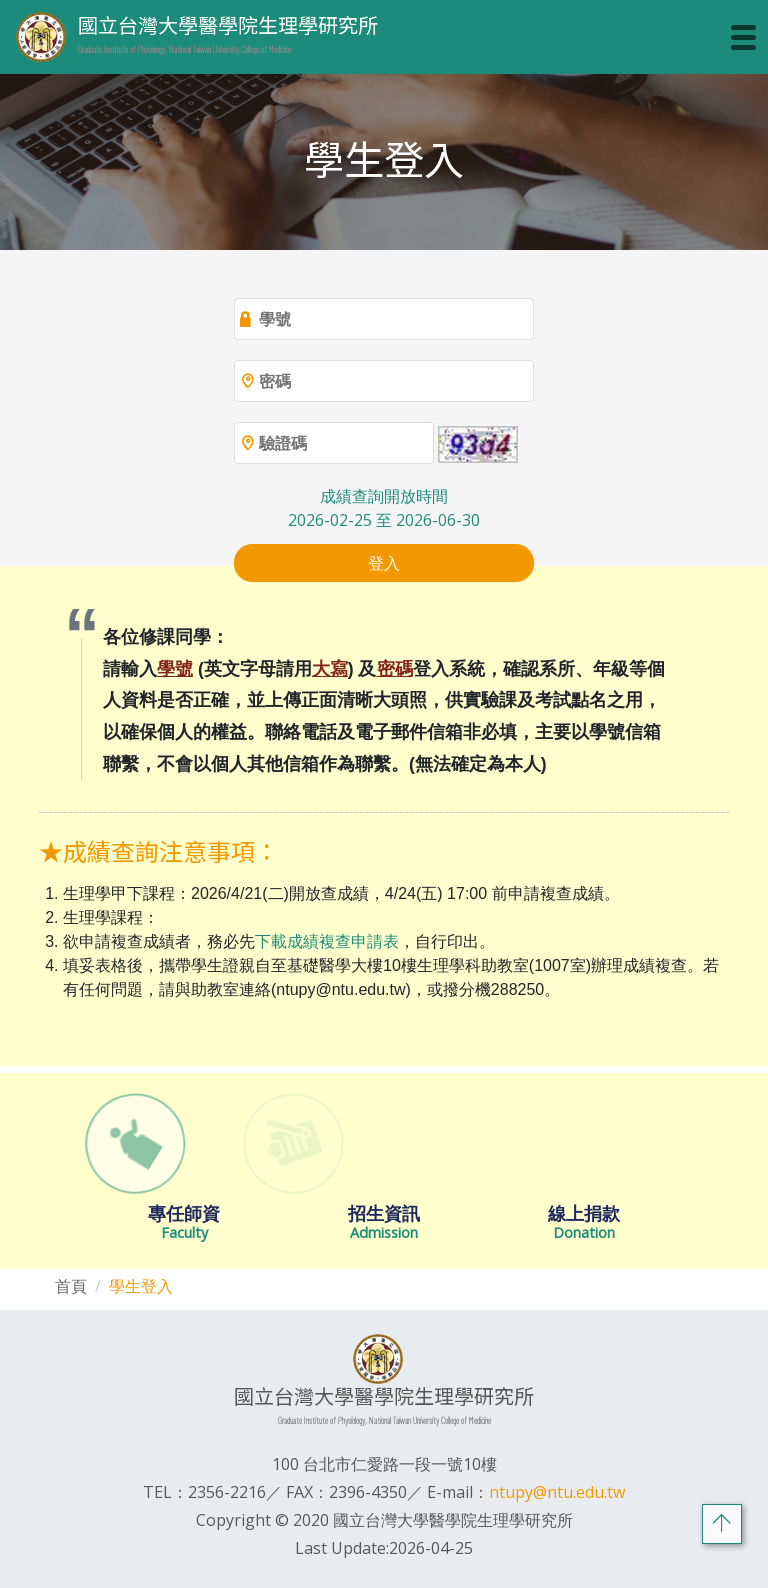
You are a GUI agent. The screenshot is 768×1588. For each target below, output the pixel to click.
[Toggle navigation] (743, 37)
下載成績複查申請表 (327, 941)
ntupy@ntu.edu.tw (557, 1492)
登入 (384, 563)
